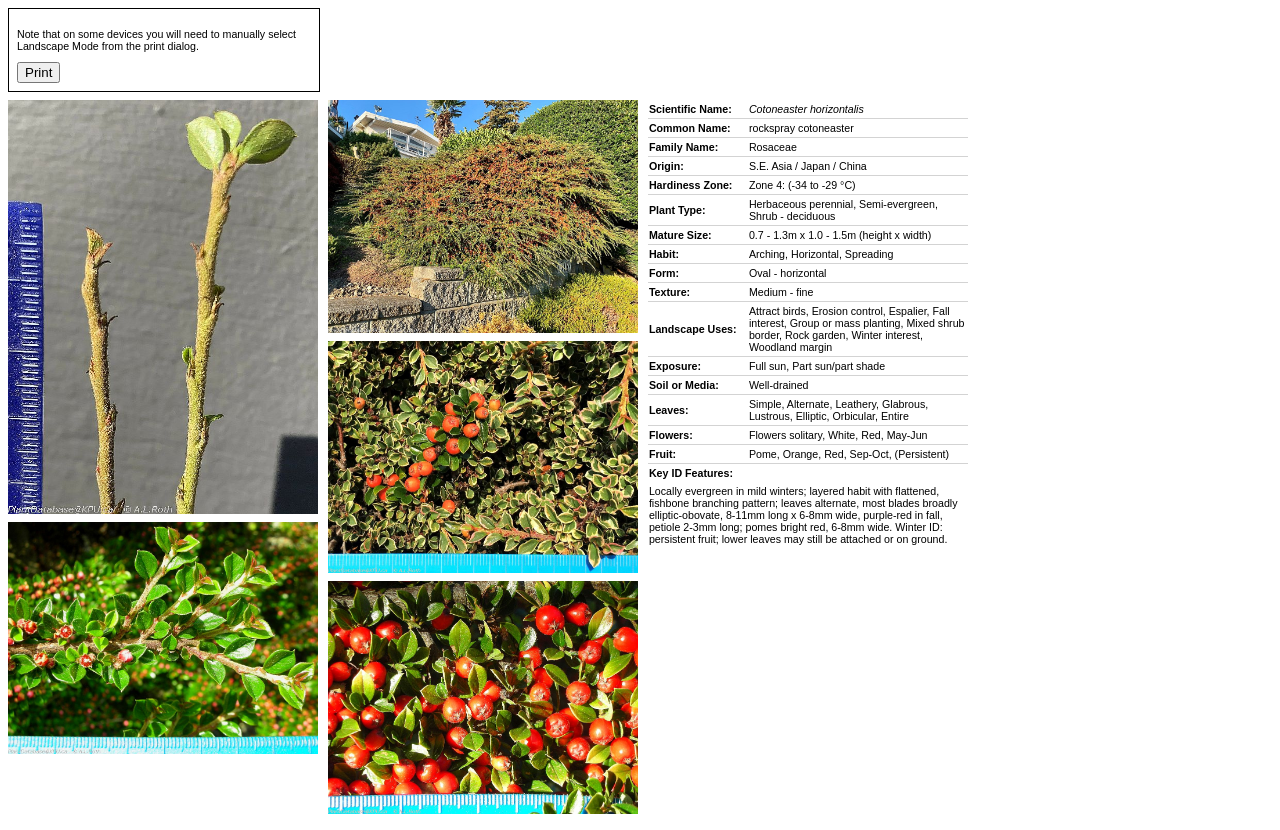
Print (38, 72)
